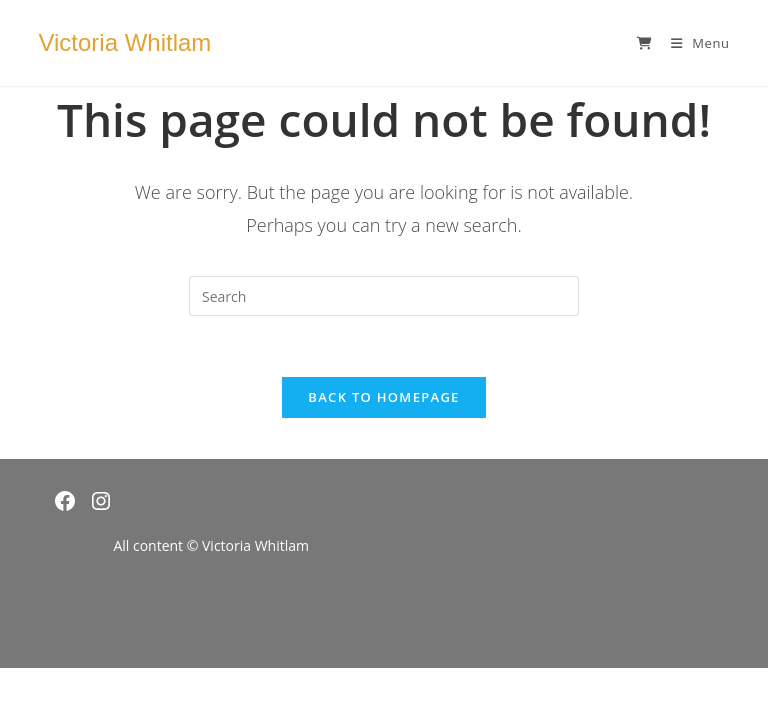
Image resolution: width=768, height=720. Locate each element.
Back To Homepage (383, 397)
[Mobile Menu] (693, 43)
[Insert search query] (384, 296)
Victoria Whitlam (124, 42)
